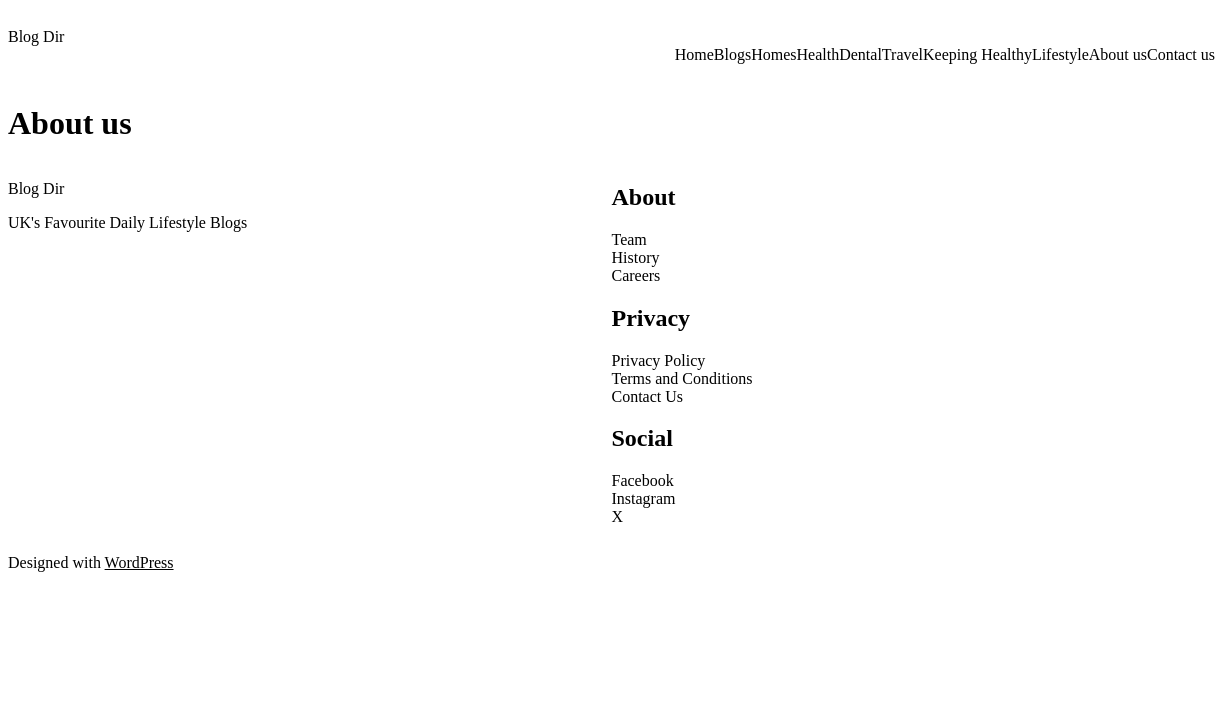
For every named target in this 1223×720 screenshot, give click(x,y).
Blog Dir (36, 36)
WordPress (139, 562)
